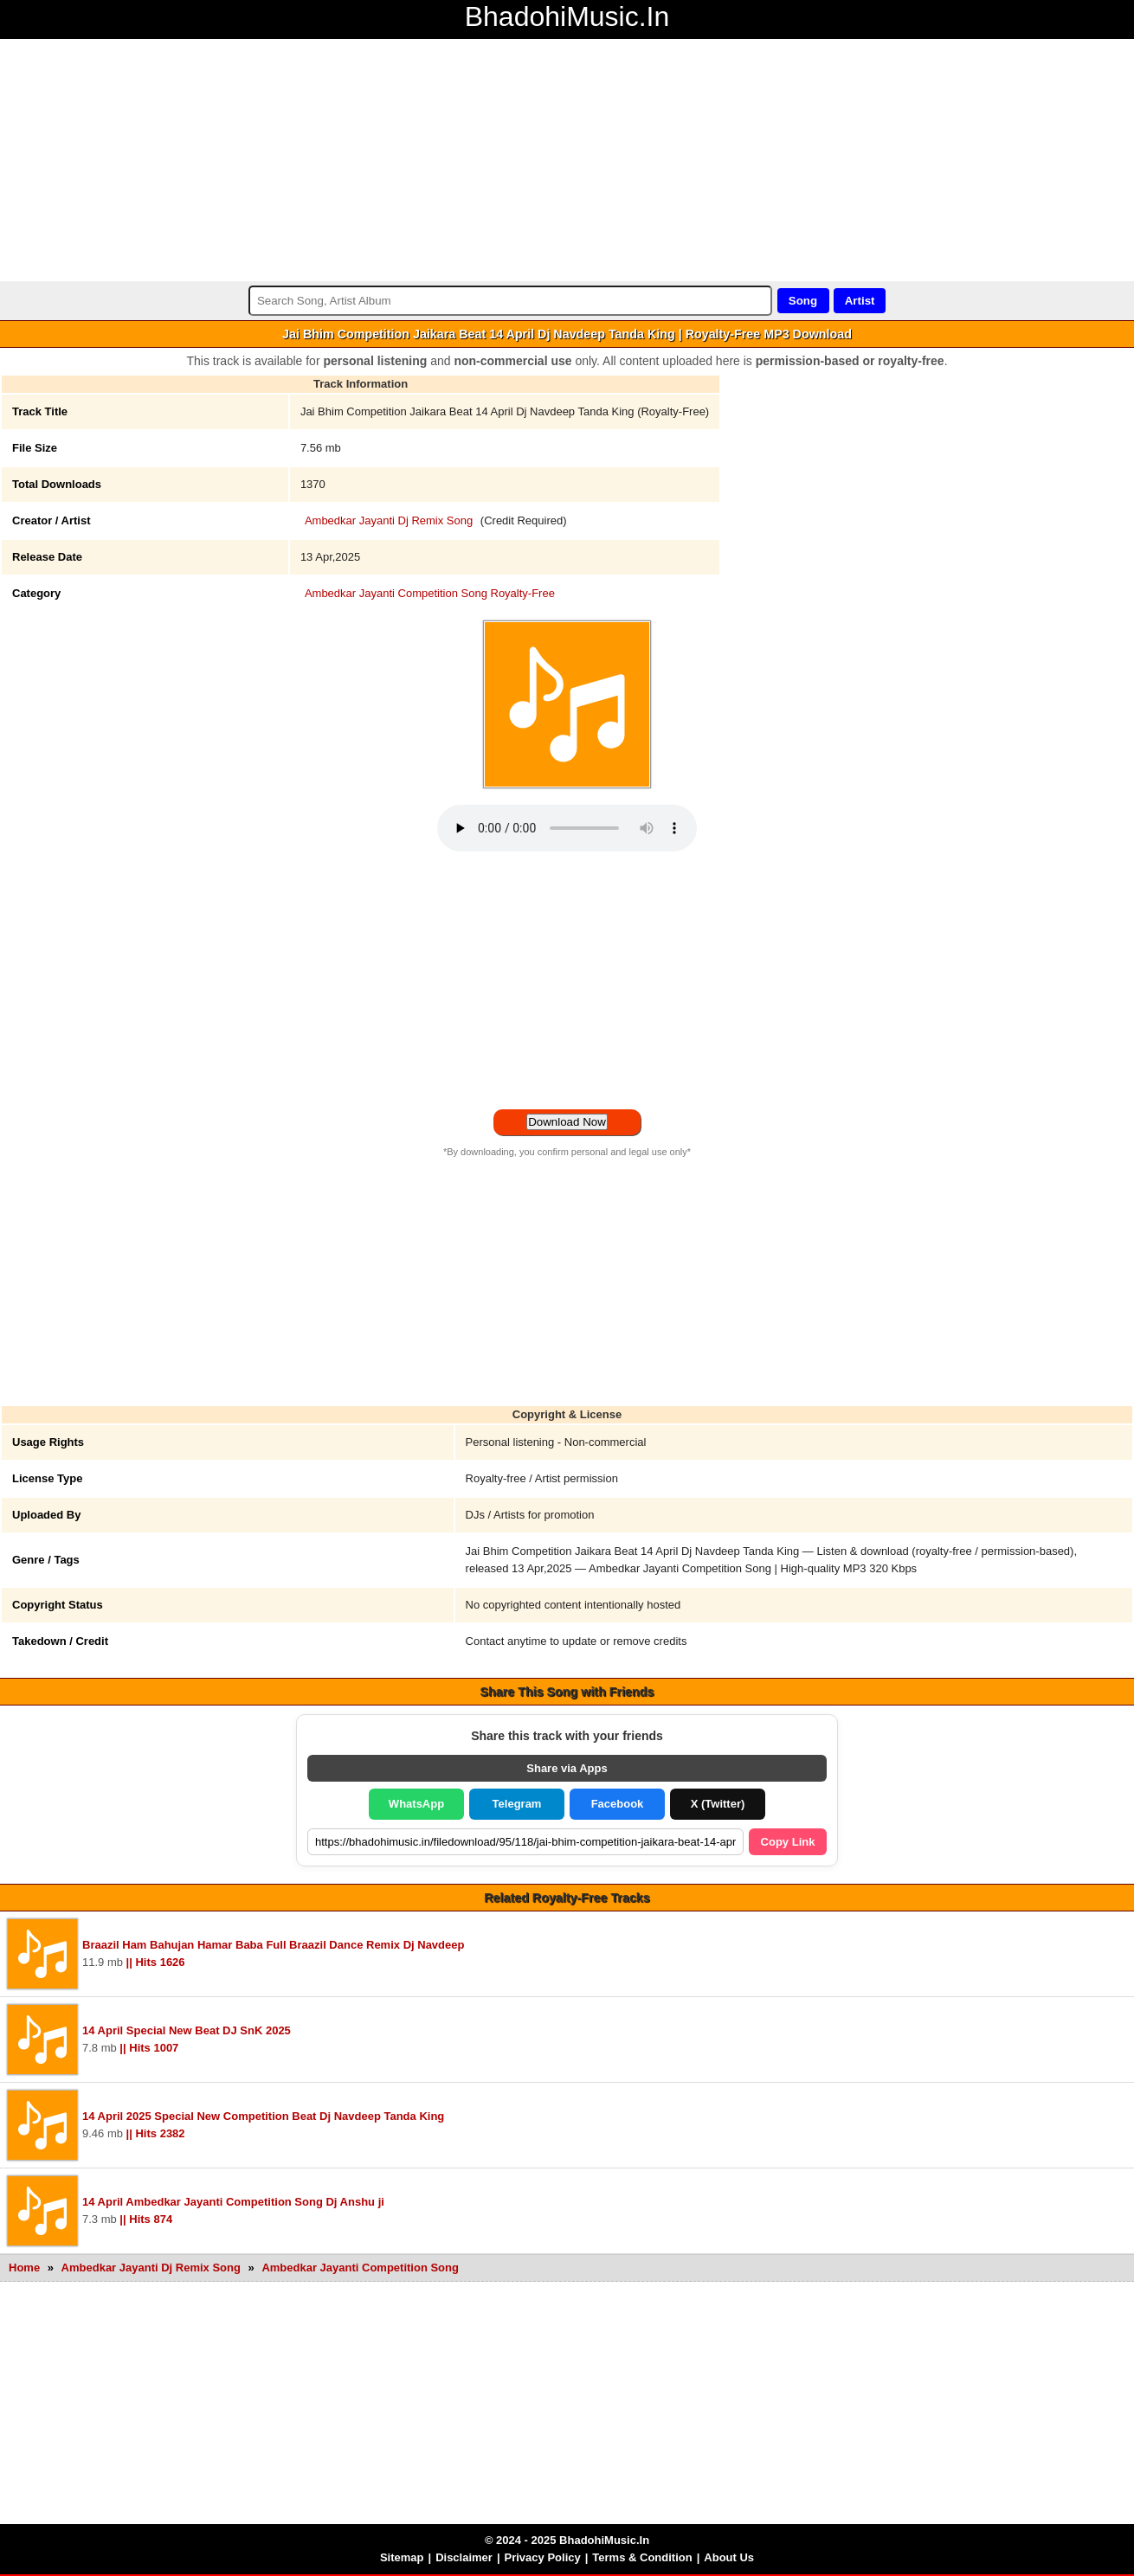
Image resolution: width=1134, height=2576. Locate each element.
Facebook (617, 1803)
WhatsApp (416, 1803)
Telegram (517, 1803)
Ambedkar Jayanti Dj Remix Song (389, 520)
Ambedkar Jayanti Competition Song (360, 2267)
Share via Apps (566, 1768)
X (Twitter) (718, 1803)
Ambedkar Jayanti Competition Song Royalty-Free (430, 593)
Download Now (567, 1121)
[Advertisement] (519, 160)
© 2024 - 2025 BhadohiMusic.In (567, 2540)
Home (24, 2267)
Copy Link (788, 1841)
